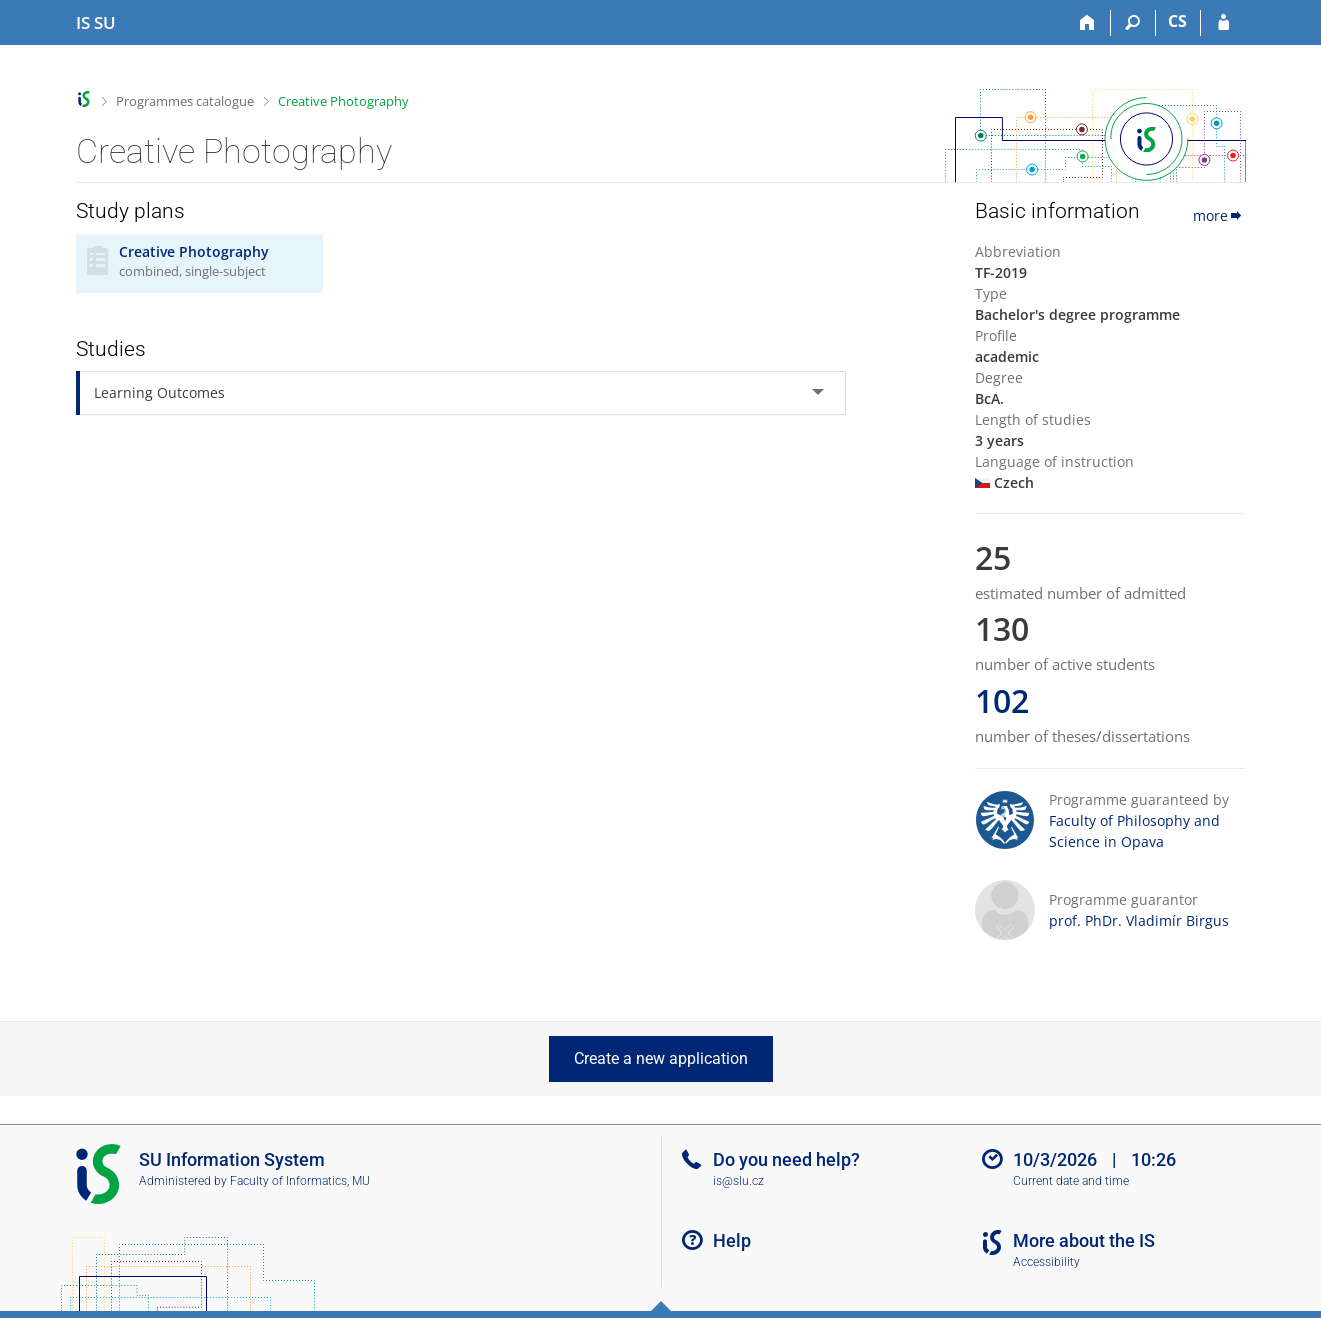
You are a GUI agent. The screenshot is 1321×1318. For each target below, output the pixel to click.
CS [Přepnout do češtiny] (1177, 21)
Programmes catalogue (185, 101)
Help (732, 1240)
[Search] (1133, 23)
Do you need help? (786, 1159)
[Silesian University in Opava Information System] (96, 23)
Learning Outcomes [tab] (159, 392)
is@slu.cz (738, 1181)
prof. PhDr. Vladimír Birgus (1139, 920)
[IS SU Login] (1223, 23)
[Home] (1088, 23)
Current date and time (1071, 1181)
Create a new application (661, 1058)
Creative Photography (343, 101)
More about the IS (1084, 1240)
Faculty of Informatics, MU (300, 1181)
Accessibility (1046, 1262)
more (1219, 215)
